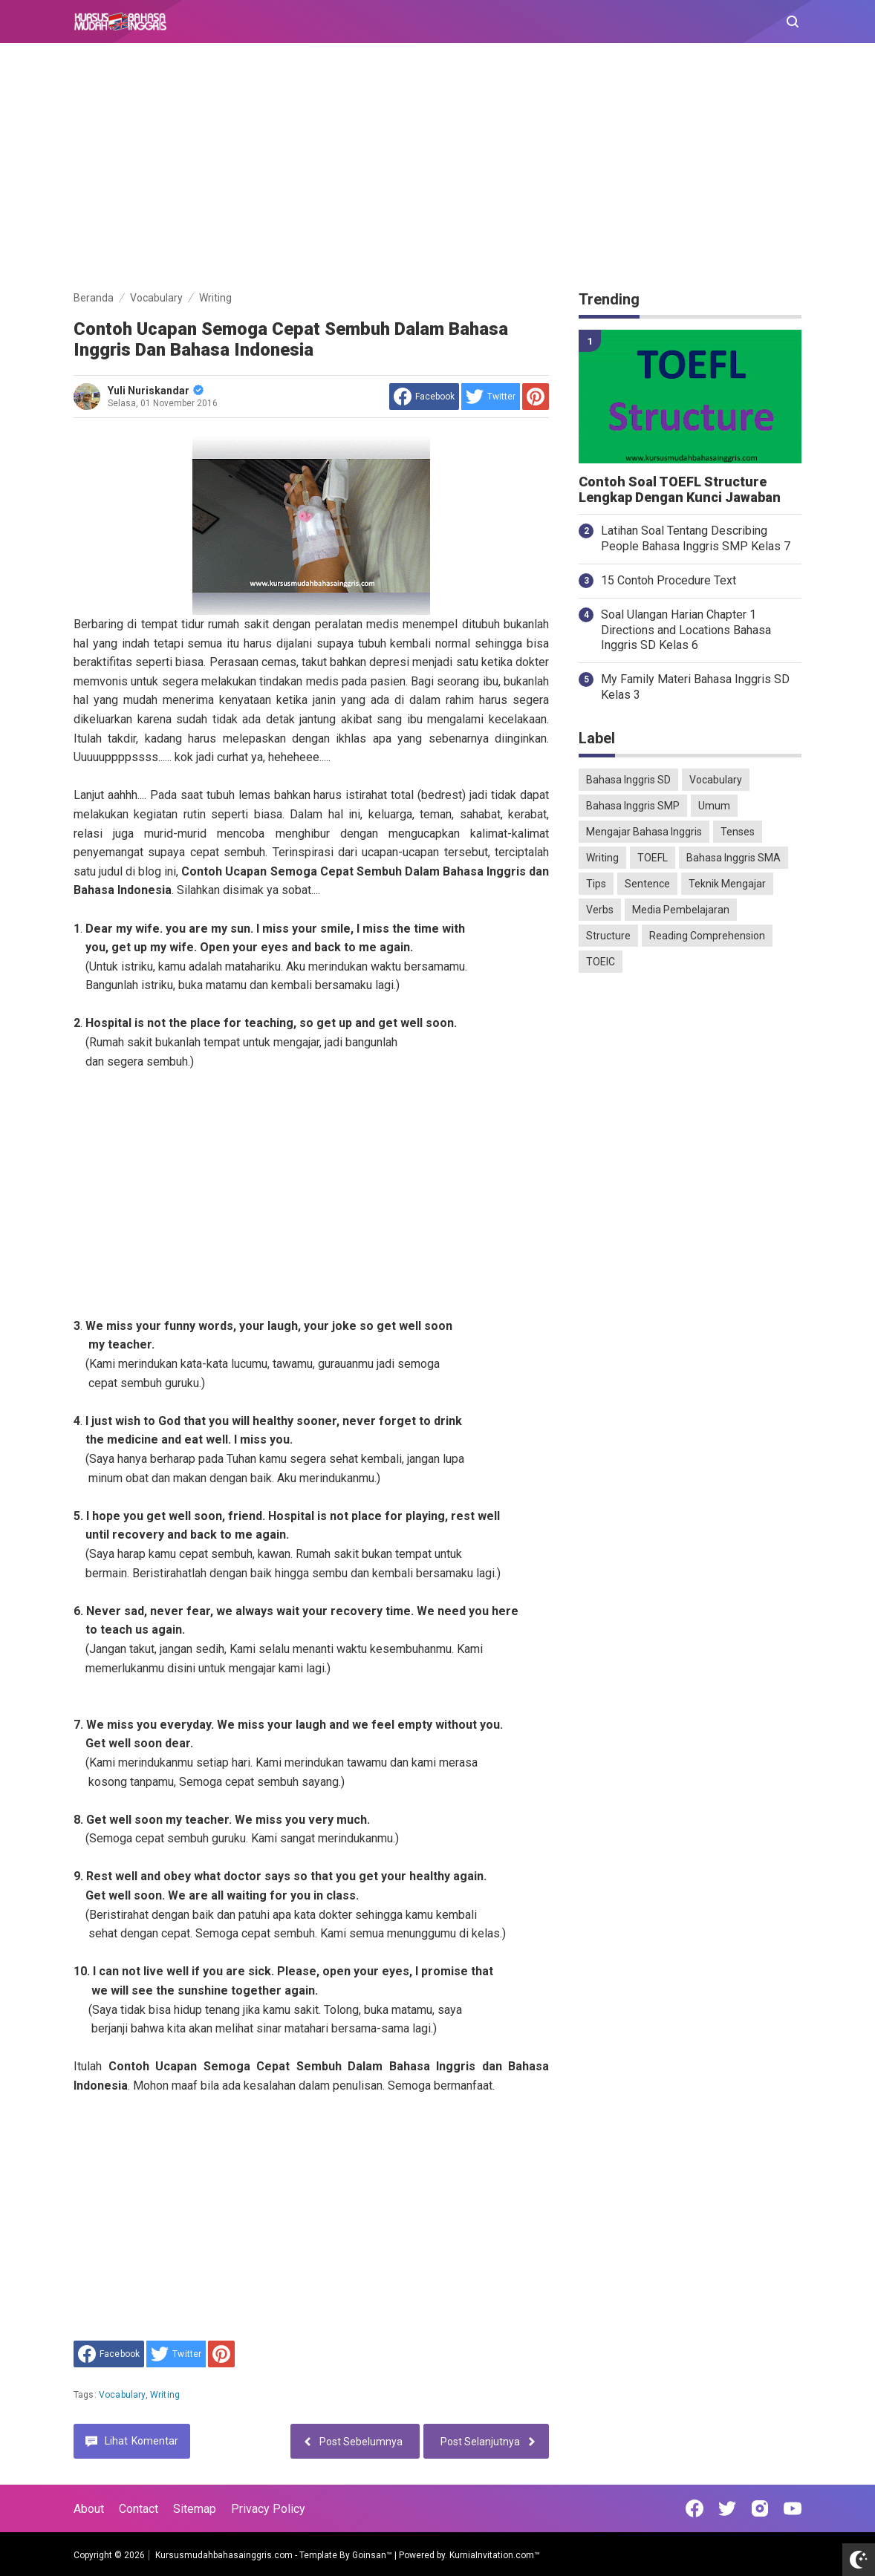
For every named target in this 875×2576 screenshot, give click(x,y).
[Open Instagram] (760, 2508)
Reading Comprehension (707, 936)
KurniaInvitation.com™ (493, 2555)
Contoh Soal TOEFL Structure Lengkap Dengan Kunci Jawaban (680, 490)
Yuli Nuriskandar (156, 391)
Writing (165, 2395)
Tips (596, 884)
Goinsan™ (372, 2555)
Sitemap (194, 2509)
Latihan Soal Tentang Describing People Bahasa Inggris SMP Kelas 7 (695, 538)
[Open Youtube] (792, 2508)
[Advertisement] (437, 169)
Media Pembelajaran (680, 910)
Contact (138, 2509)
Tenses (738, 832)
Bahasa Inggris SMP (633, 806)
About (89, 2509)
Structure (608, 936)
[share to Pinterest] (535, 396)
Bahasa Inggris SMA (733, 858)
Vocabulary (122, 2395)
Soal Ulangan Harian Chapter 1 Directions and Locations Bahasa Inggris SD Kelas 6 (686, 630)
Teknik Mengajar (727, 884)
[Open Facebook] (694, 2508)
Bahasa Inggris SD (628, 780)
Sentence (647, 884)
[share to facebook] (424, 396)
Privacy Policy (268, 2509)
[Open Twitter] (727, 2508)
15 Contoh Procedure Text (668, 580)
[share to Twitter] (490, 396)
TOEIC (600, 962)
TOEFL (652, 858)
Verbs (600, 910)
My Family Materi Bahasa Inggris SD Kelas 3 (695, 687)
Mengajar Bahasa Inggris (644, 832)
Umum (714, 806)
